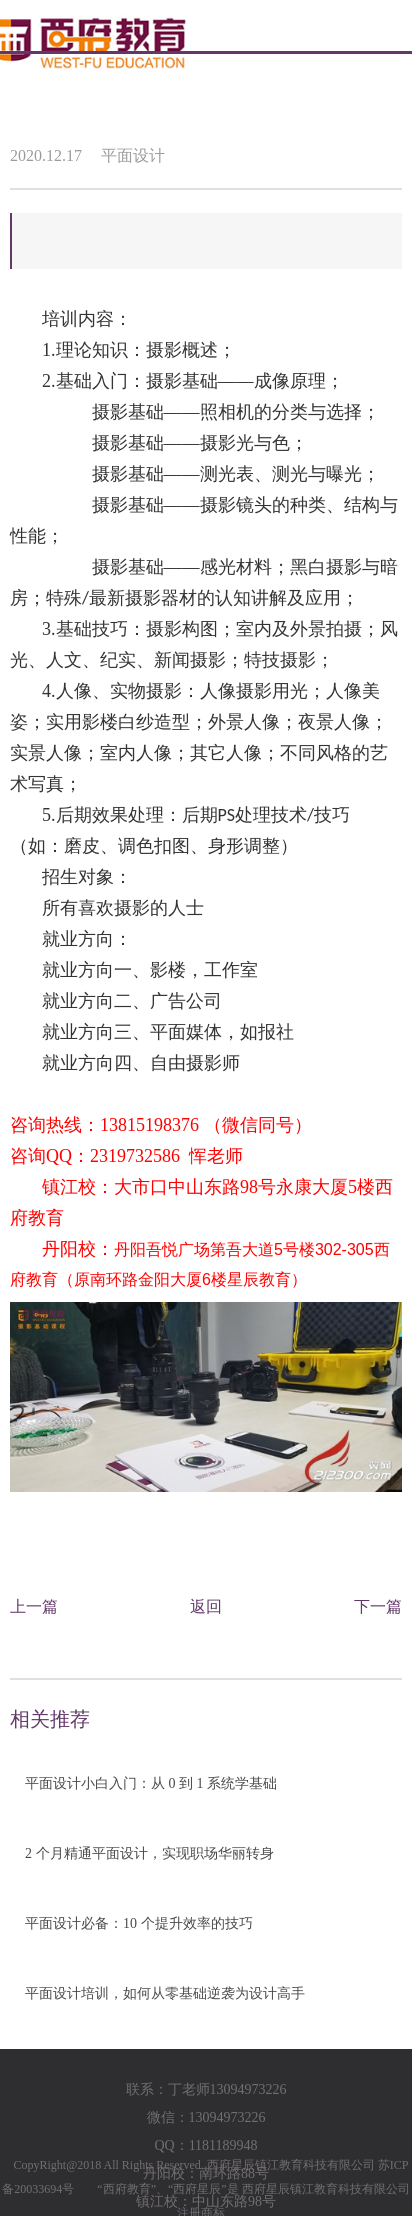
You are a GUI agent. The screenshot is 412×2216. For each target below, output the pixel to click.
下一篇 (378, 1606)
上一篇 (34, 1606)
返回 (206, 1606)
